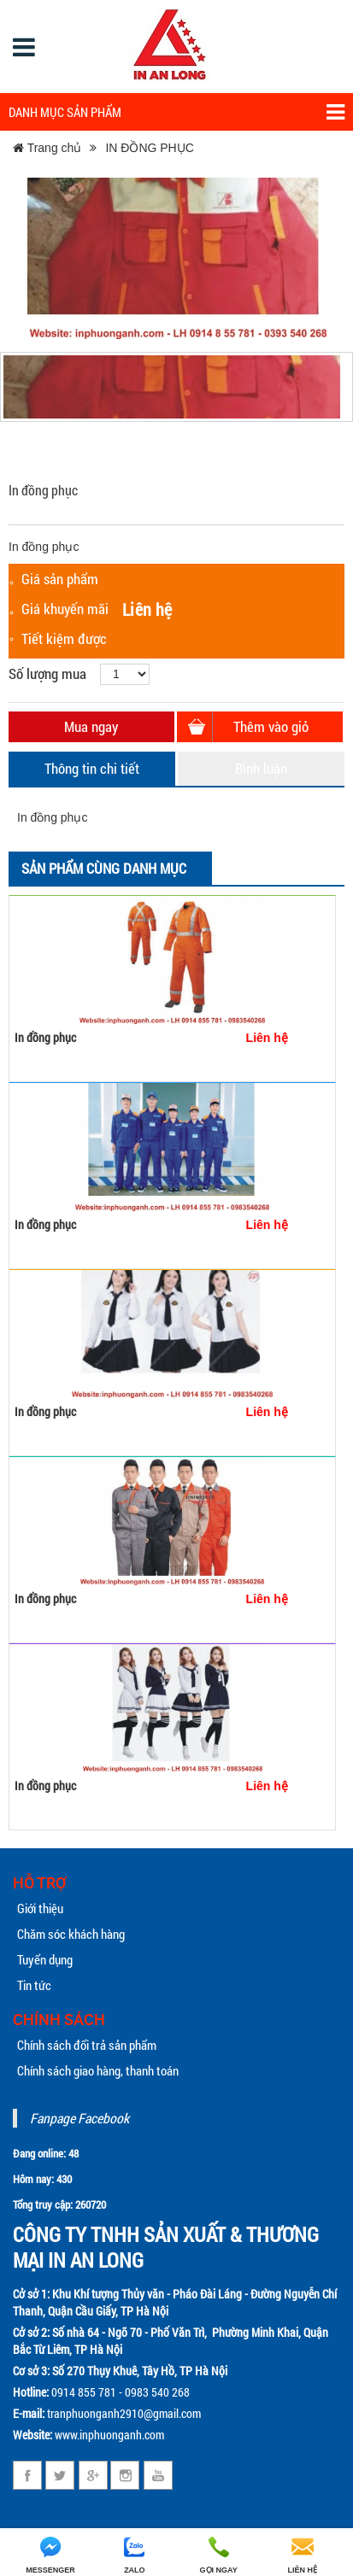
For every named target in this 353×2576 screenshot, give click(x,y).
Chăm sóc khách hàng (71, 1933)
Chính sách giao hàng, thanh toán (98, 2070)
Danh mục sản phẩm (176, 112)
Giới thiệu (40, 1908)
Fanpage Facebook (79, 2118)
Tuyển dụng (45, 1959)
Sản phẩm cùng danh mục (103, 868)
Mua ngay (91, 726)
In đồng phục (45, 1037)
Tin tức (34, 1984)
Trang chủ (47, 148)
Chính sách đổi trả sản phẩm (86, 2044)
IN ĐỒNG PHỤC (149, 148)
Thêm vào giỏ (271, 726)
